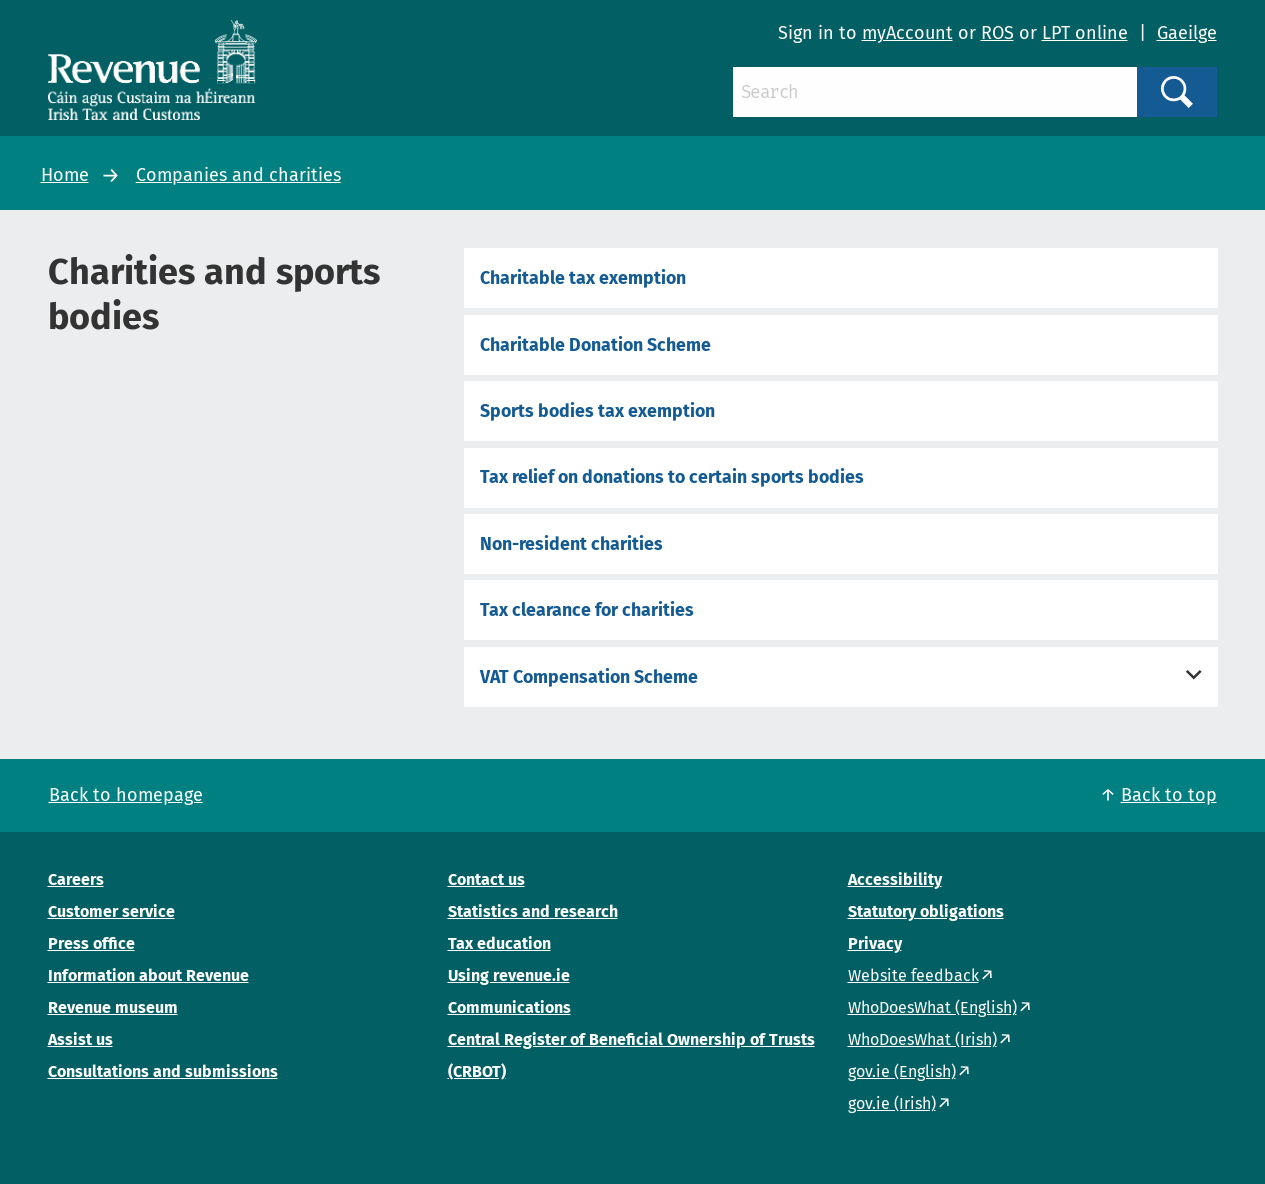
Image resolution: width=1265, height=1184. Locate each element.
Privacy (875, 943)
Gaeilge (1187, 33)
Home (65, 175)
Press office (91, 943)
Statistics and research (533, 911)
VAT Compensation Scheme (589, 677)
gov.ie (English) (902, 1071)
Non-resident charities (571, 544)
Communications (509, 1007)
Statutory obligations (926, 911)
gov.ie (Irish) (892, 1103)
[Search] (935, 92)
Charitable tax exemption (583, 278)
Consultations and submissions (163, 1071)
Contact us (486, 879)
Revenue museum (113, 1007)
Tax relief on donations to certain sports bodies (672, 477)
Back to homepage (126, 795)
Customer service (111, 911)
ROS (997, 33)
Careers (76, 879)
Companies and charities (238, 175)
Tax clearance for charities (587, 610)
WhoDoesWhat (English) (932, 1007)
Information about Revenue (148, 975)
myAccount (907, 33)
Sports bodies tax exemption (597, 411)
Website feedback (913, 975)
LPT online (1085, 33)
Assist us (80, 1039)
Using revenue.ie (509, 975)
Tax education (499, 943)
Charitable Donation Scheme (595, 345)
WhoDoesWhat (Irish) (922, 1039)
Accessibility (895, 879)
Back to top (1169, 795)
